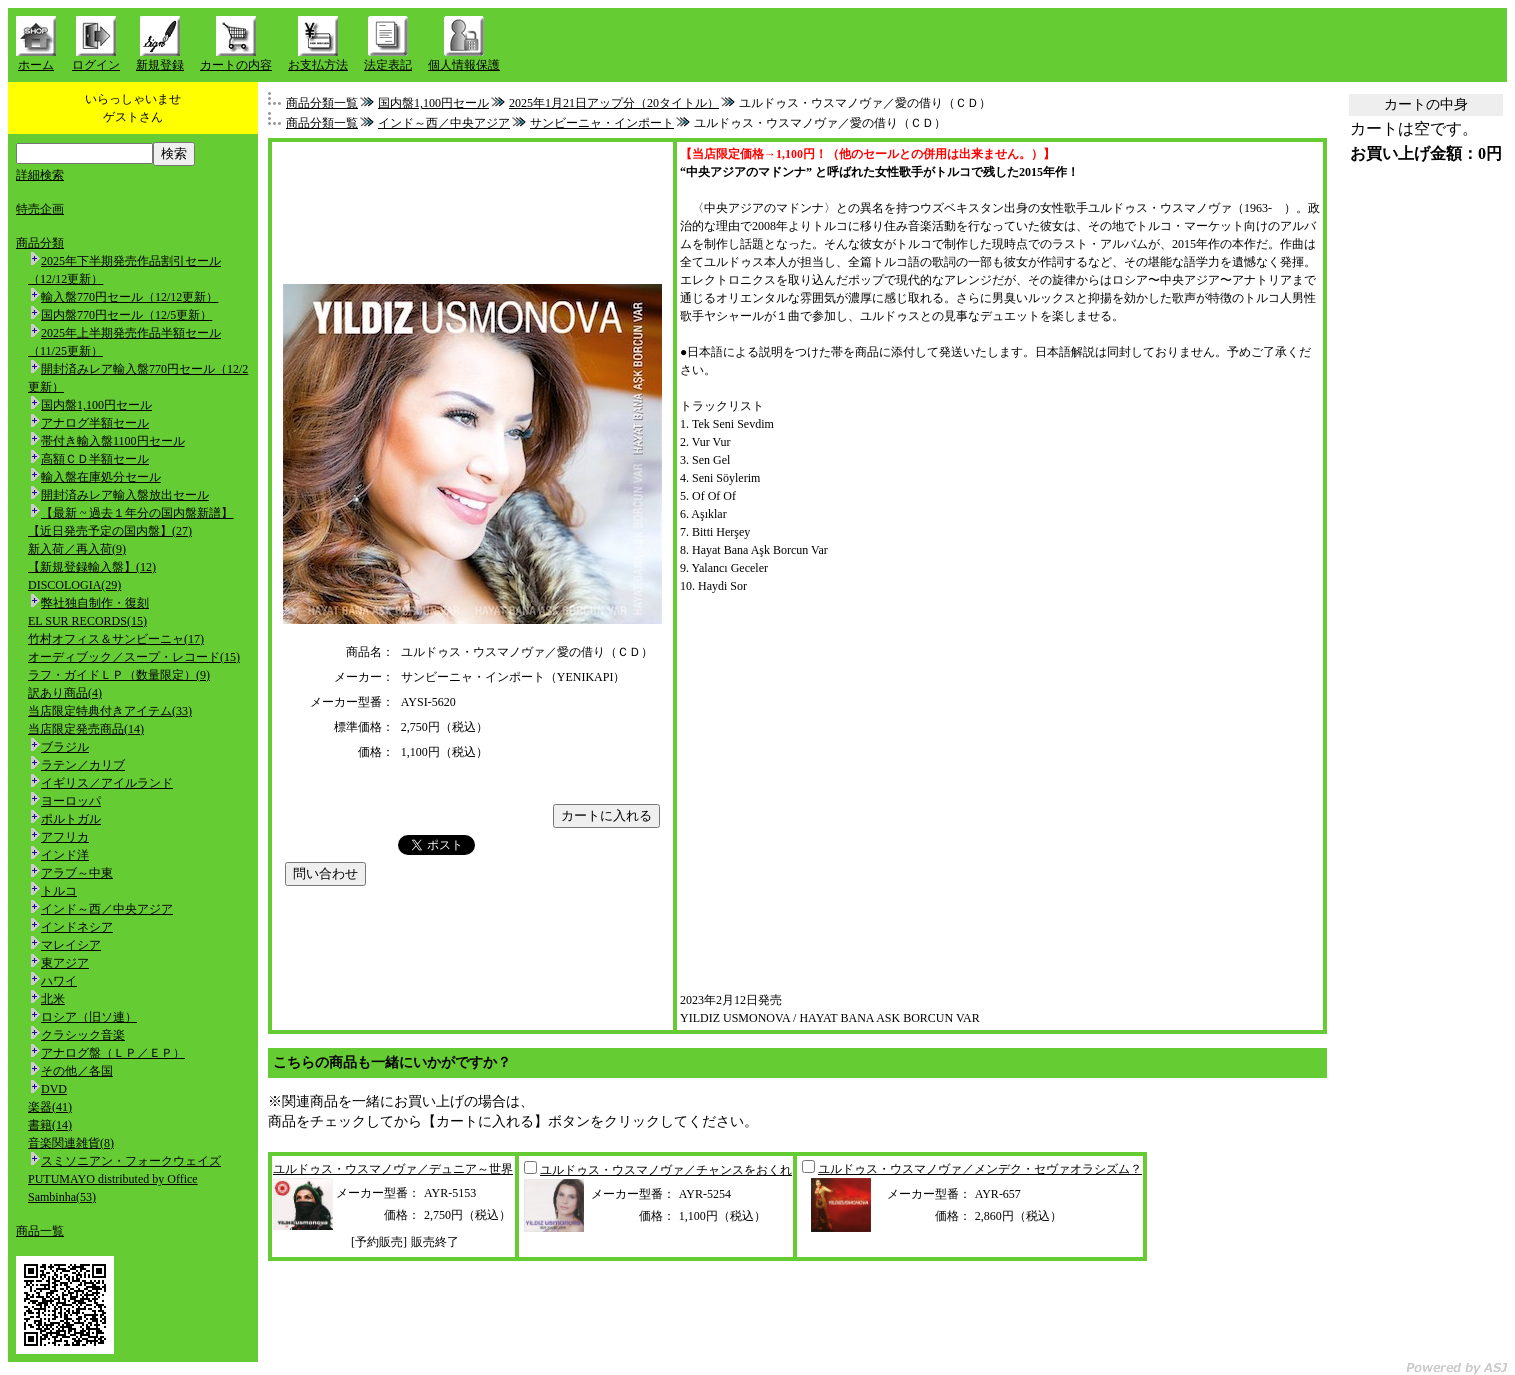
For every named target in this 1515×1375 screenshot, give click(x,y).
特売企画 (40, 209)
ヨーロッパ (71, 801)
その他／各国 (77, 1071)
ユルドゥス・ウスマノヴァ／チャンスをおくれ (666, 1170)
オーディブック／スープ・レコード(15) (134, 657)
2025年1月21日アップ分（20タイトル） (614, 103)
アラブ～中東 (77, 873)
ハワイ (59, 981)
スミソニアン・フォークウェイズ (131, 1161)
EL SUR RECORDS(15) (87, 621)
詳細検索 (40, 175)
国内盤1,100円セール (96, 405)
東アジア (65, 963)
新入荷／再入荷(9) (77, 549)
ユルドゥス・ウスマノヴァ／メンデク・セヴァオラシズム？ (980, 1169)
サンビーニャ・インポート (602, 123)
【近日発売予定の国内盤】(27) (110, 531)
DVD (54, 1089)
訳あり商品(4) (65, 693)
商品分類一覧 (322, 103)
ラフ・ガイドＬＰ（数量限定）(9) (119, 675)
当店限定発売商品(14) (86, 729)
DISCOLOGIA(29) (74, 585)
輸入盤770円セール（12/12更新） (129, 297)
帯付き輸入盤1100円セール (113, 441)
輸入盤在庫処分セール (101, 477)
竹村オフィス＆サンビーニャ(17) (116, 639)
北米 (53, 999)
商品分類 (40, 243)
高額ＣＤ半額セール (95, 459)
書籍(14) (50, 1125)
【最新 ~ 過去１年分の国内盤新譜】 (137, 513)
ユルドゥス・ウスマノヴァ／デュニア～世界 (393, 1169)
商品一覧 (40, 1231)
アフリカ (65, 837)
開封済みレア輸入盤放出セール (125, 495)
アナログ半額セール (95, 423)
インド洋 (65, 855)
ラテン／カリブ (83, 765)
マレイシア (71, 945)
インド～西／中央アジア (107, 909)
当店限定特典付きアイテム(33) (110, 711)
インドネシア (77, 927)
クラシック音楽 (83, 1035)
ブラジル (65, 747)
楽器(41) (50, 1107)
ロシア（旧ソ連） (89, 1017)
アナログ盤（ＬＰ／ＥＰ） (113, 1053)
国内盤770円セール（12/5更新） (126, 315)
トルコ (59, 891)
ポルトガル (71, 819)
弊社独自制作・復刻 (95, 603)
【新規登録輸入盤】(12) (92, 567)
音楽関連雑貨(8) (71, 1143)
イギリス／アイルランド (107, 783)
